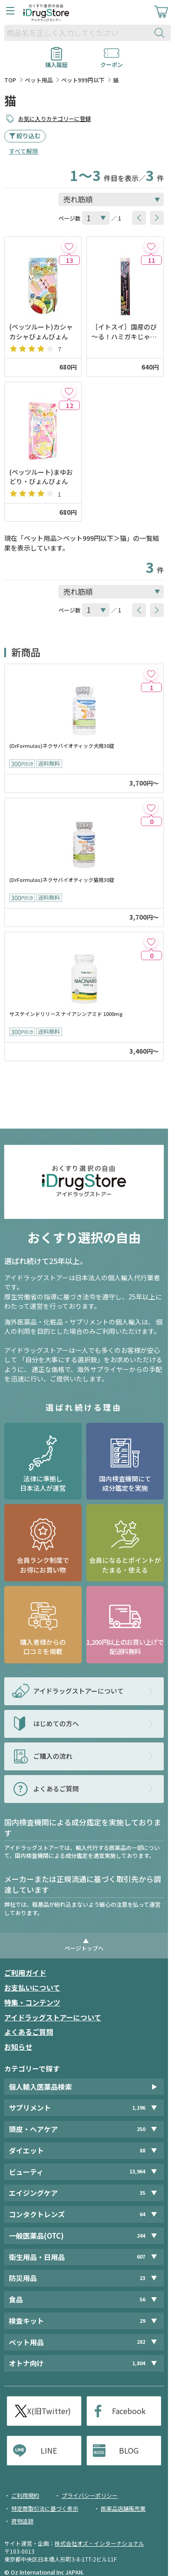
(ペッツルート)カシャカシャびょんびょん (41, 331)
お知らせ (18, 2046)
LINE (49, 2450)
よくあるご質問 (28, 2032)
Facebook (129, 2410)
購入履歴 (56, 61)
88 (142, 2150)
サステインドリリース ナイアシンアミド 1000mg (66, 1013)
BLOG (129, 2450)
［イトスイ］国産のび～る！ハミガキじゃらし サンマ (124, 331)
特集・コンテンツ (32, 2002)
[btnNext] (157, 218)
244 (141, 2235)
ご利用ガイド (25, 1972)
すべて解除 (23, 151)
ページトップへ (84, 1948)
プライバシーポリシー (90, 2495)
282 (141, 2341)
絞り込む (28, 135)
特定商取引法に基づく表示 (44, 2508)
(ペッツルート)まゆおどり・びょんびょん (41, 476)
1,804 (138, 2363)
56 (142, 2299)
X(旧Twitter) (49, 2410)
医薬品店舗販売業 (123, 2508)
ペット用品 (39, 80)
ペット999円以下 (83, 80)
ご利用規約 (25, 2495)
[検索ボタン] (161, 33)
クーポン (111, 61)
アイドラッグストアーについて (52, 2017)
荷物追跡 (22, 2521)
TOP (10, 80)
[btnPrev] (139, 218)
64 (142, 2214)
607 (141, 2256)
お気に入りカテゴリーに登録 (54, 118)
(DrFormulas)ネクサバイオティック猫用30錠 (61, 879)
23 (142, 2277)
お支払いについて (32, 1987)
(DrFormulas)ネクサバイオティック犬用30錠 (61, 745)
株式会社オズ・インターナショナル (99, 2543)
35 (142, 2192)
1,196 (138, 2107)
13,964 (137, 2171)
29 (142, 2320)
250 (141, 2128)
